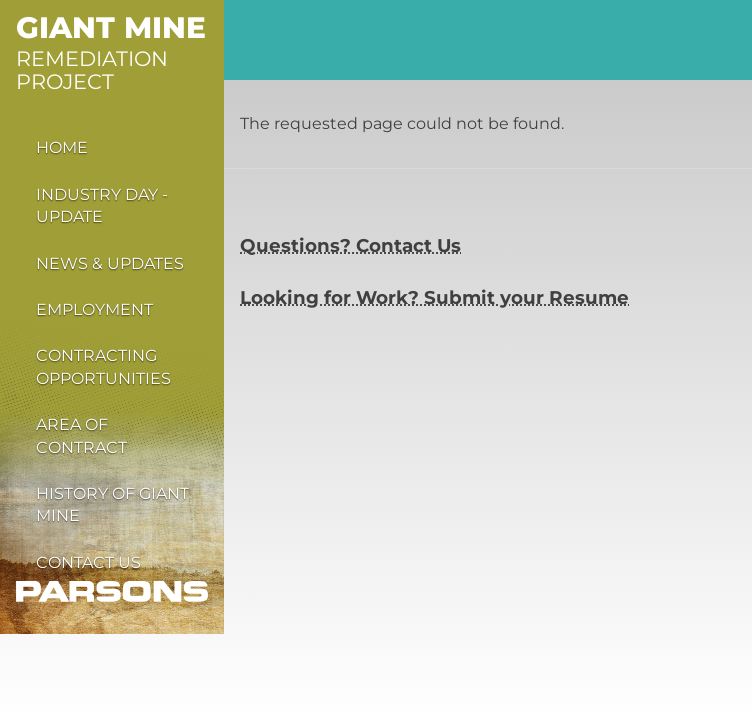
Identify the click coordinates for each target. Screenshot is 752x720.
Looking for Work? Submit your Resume (434, 297)
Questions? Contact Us (350, 245)
